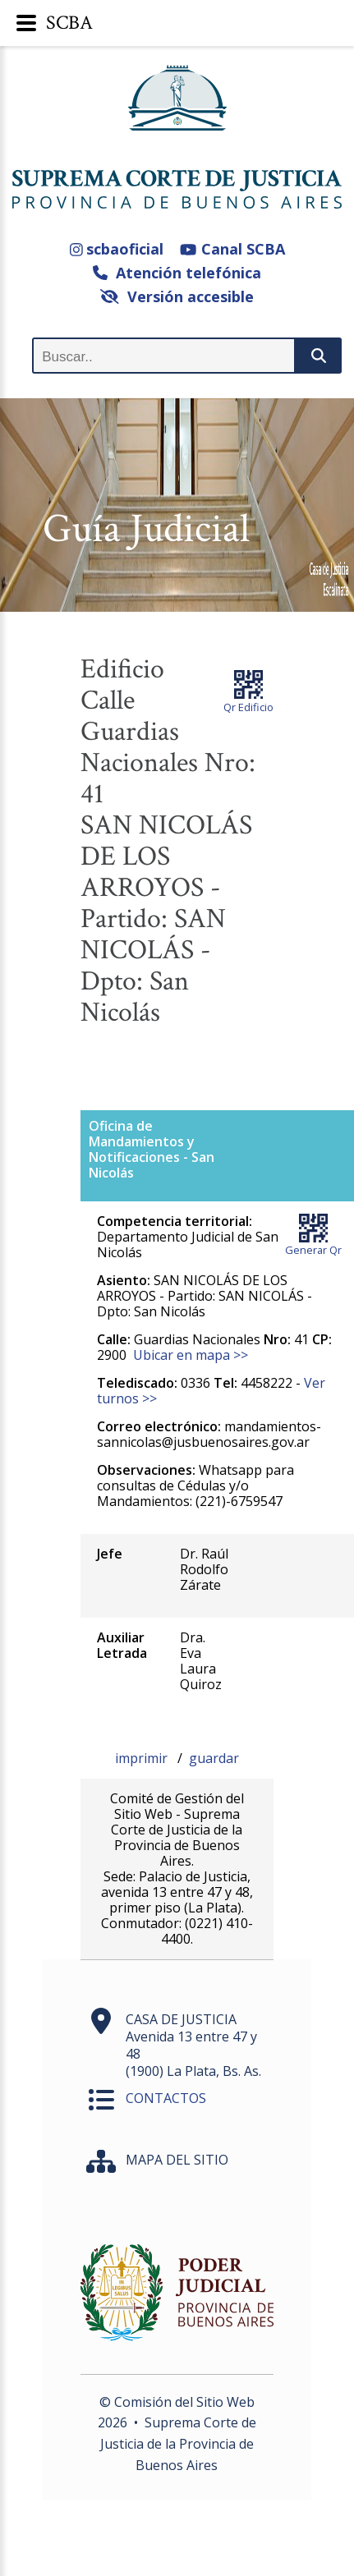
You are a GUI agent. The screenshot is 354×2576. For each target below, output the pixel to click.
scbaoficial (117, 249)
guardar (214, 1758)
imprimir (143, 1758)
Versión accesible (177, 296)
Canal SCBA (232, 249)
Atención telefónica (177, 272)
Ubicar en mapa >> (190, 1355)
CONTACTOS (166, 2098)
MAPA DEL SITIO (177, 2160)
